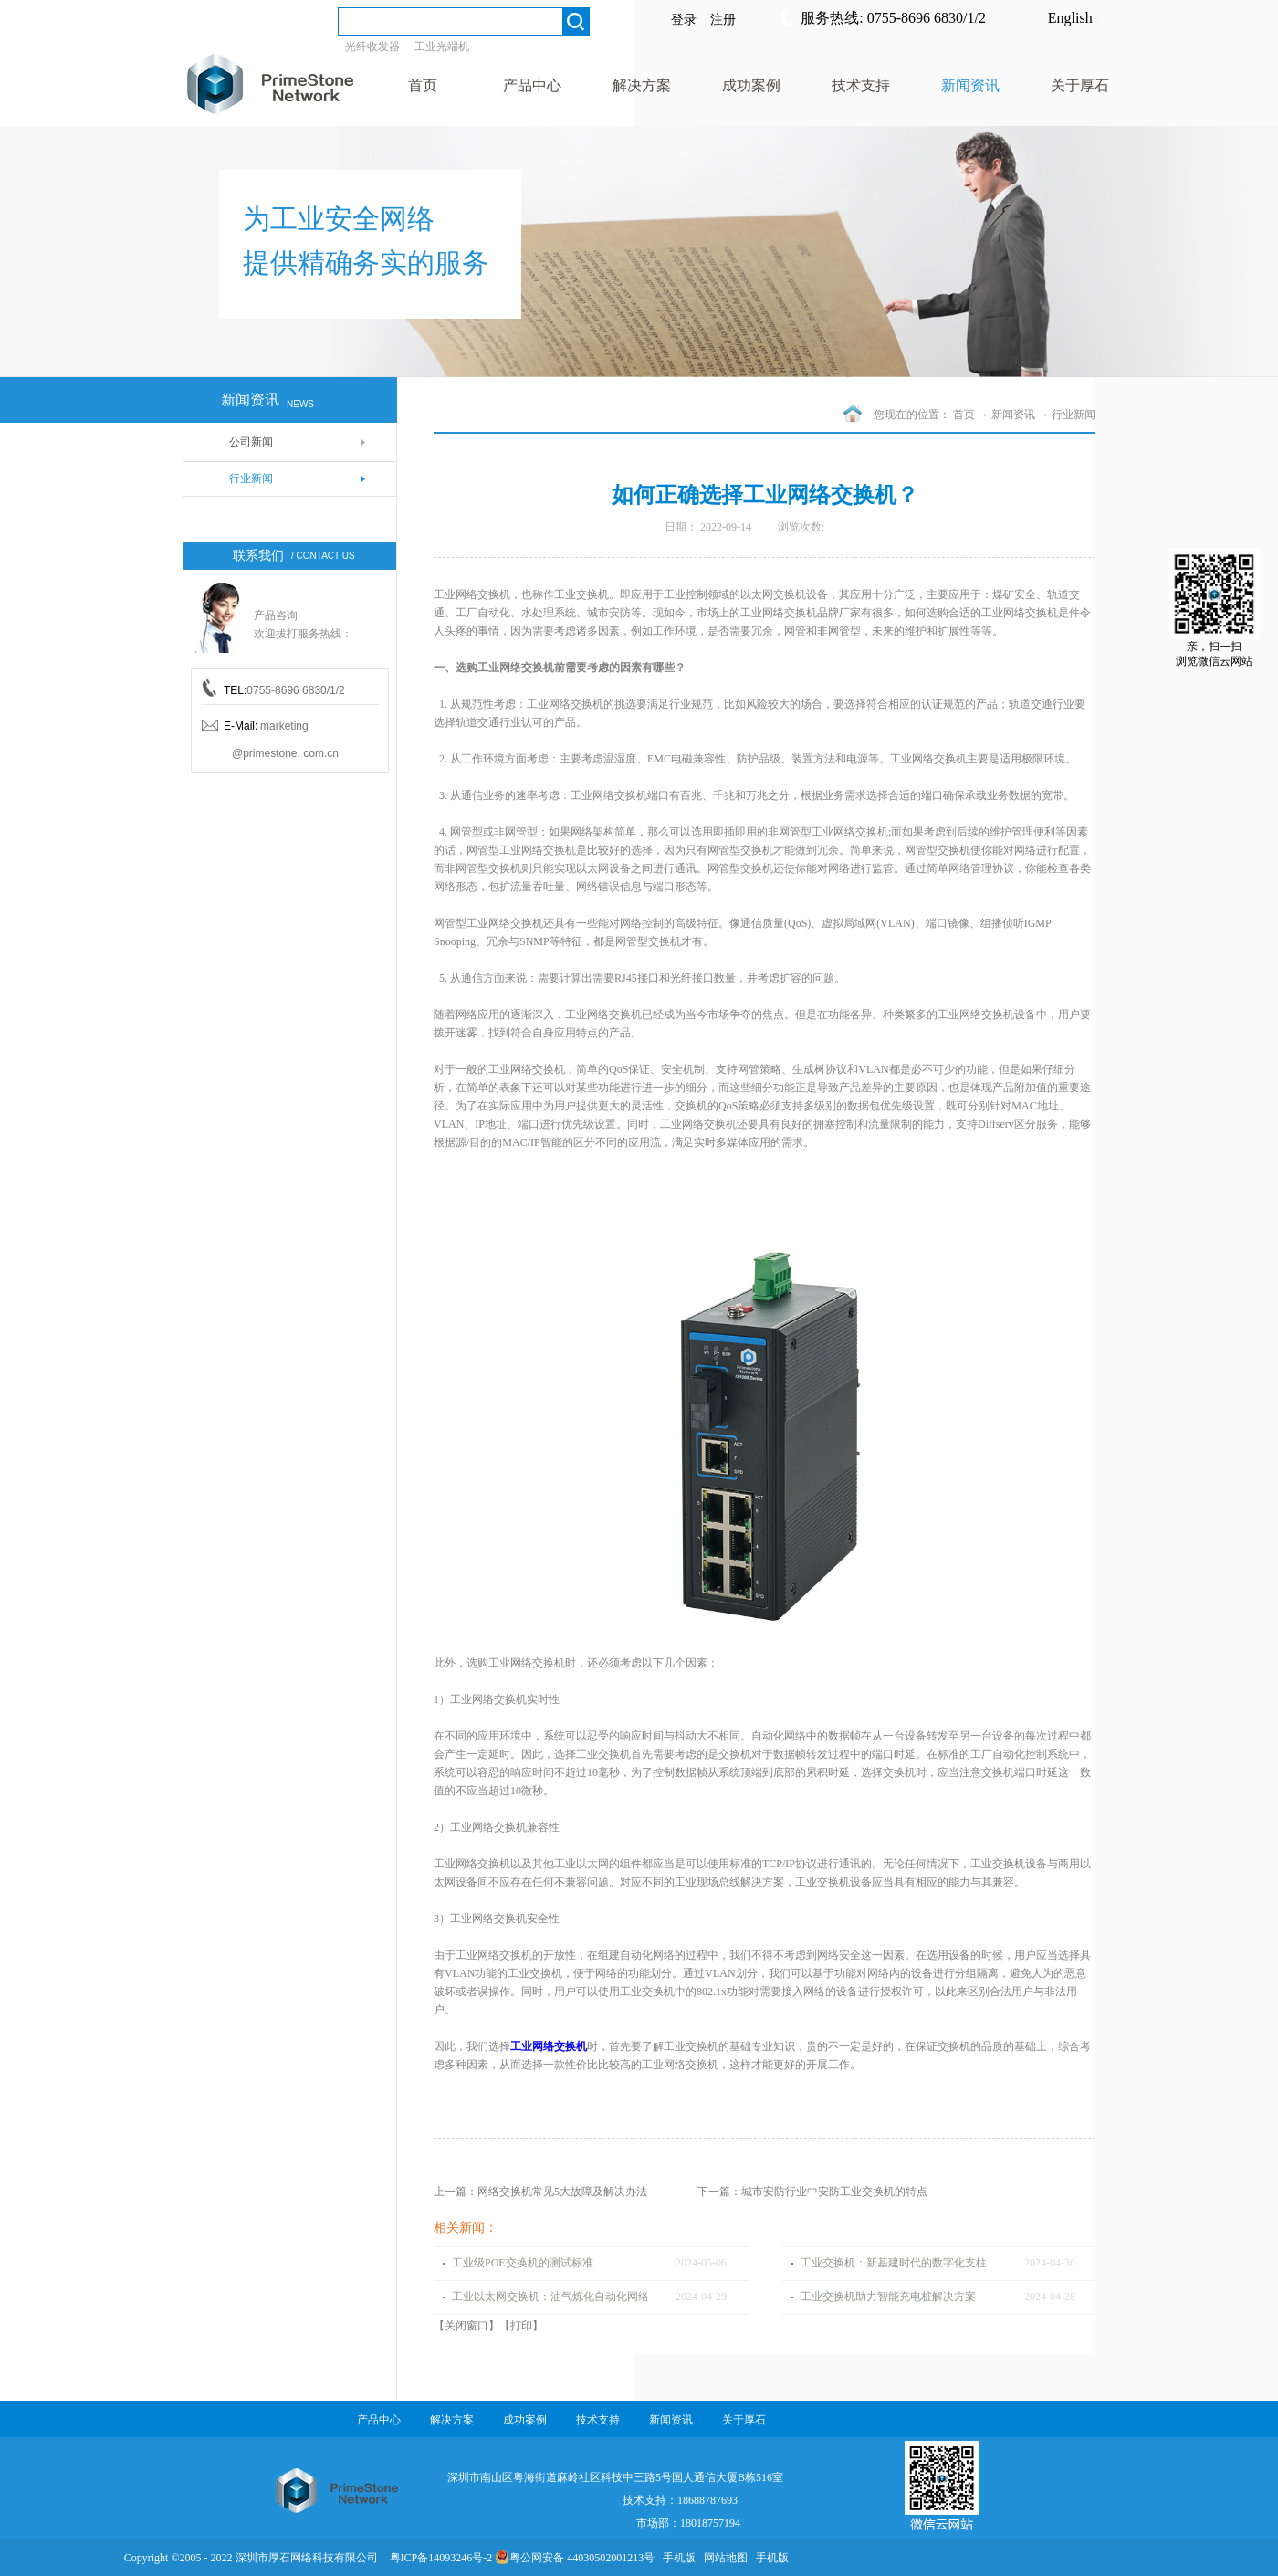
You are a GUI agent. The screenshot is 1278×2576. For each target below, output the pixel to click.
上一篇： (540, 2191)
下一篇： (812, 2191)
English (1070, 18)
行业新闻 (1073, 414)
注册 (723, 19)
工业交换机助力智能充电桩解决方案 (888, 2296)
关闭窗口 (466, 2325)
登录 (684, 19)
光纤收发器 (372, 46)
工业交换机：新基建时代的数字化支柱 (894, 2262)
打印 (521, 2325)
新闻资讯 (1013, 414)
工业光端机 (441, 46)
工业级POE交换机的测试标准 (522, 2262)
